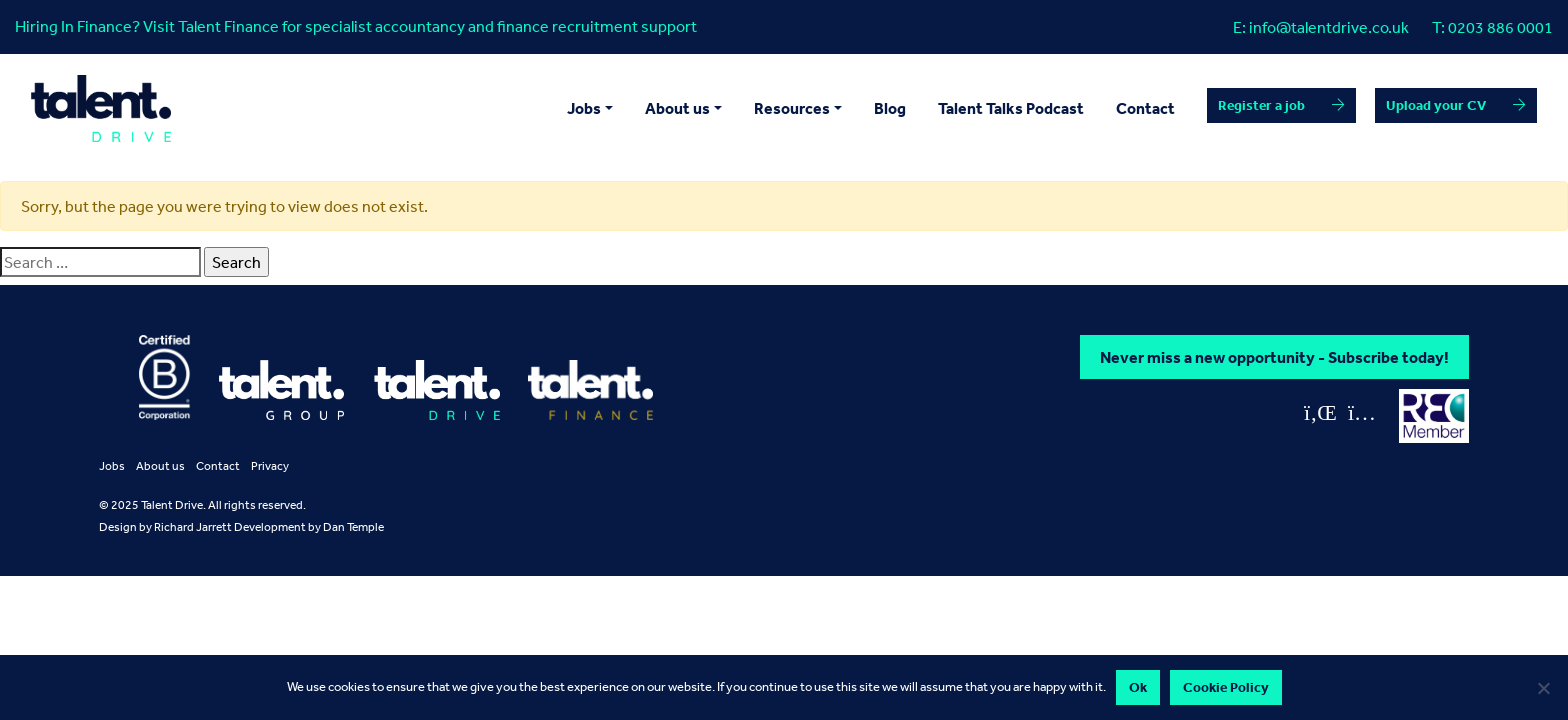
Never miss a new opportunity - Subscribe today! (1274, 357)
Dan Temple (353, 527)
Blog (890, 108)
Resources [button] (792, 108)
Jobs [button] (584, 108)
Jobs (112, 466)
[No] (1543, 688)
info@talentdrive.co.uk (1329, 27)
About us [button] (677, 108)
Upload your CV (1436, 105)
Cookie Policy (1226, 687)
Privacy (270, 466)
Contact (1145, 108)
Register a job (1261, 105)
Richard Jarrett (193, 527)
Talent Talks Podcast (1011, 108)
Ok (1138, 687)
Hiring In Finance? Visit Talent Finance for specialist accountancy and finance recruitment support (356, 26)
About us (160, 466)
